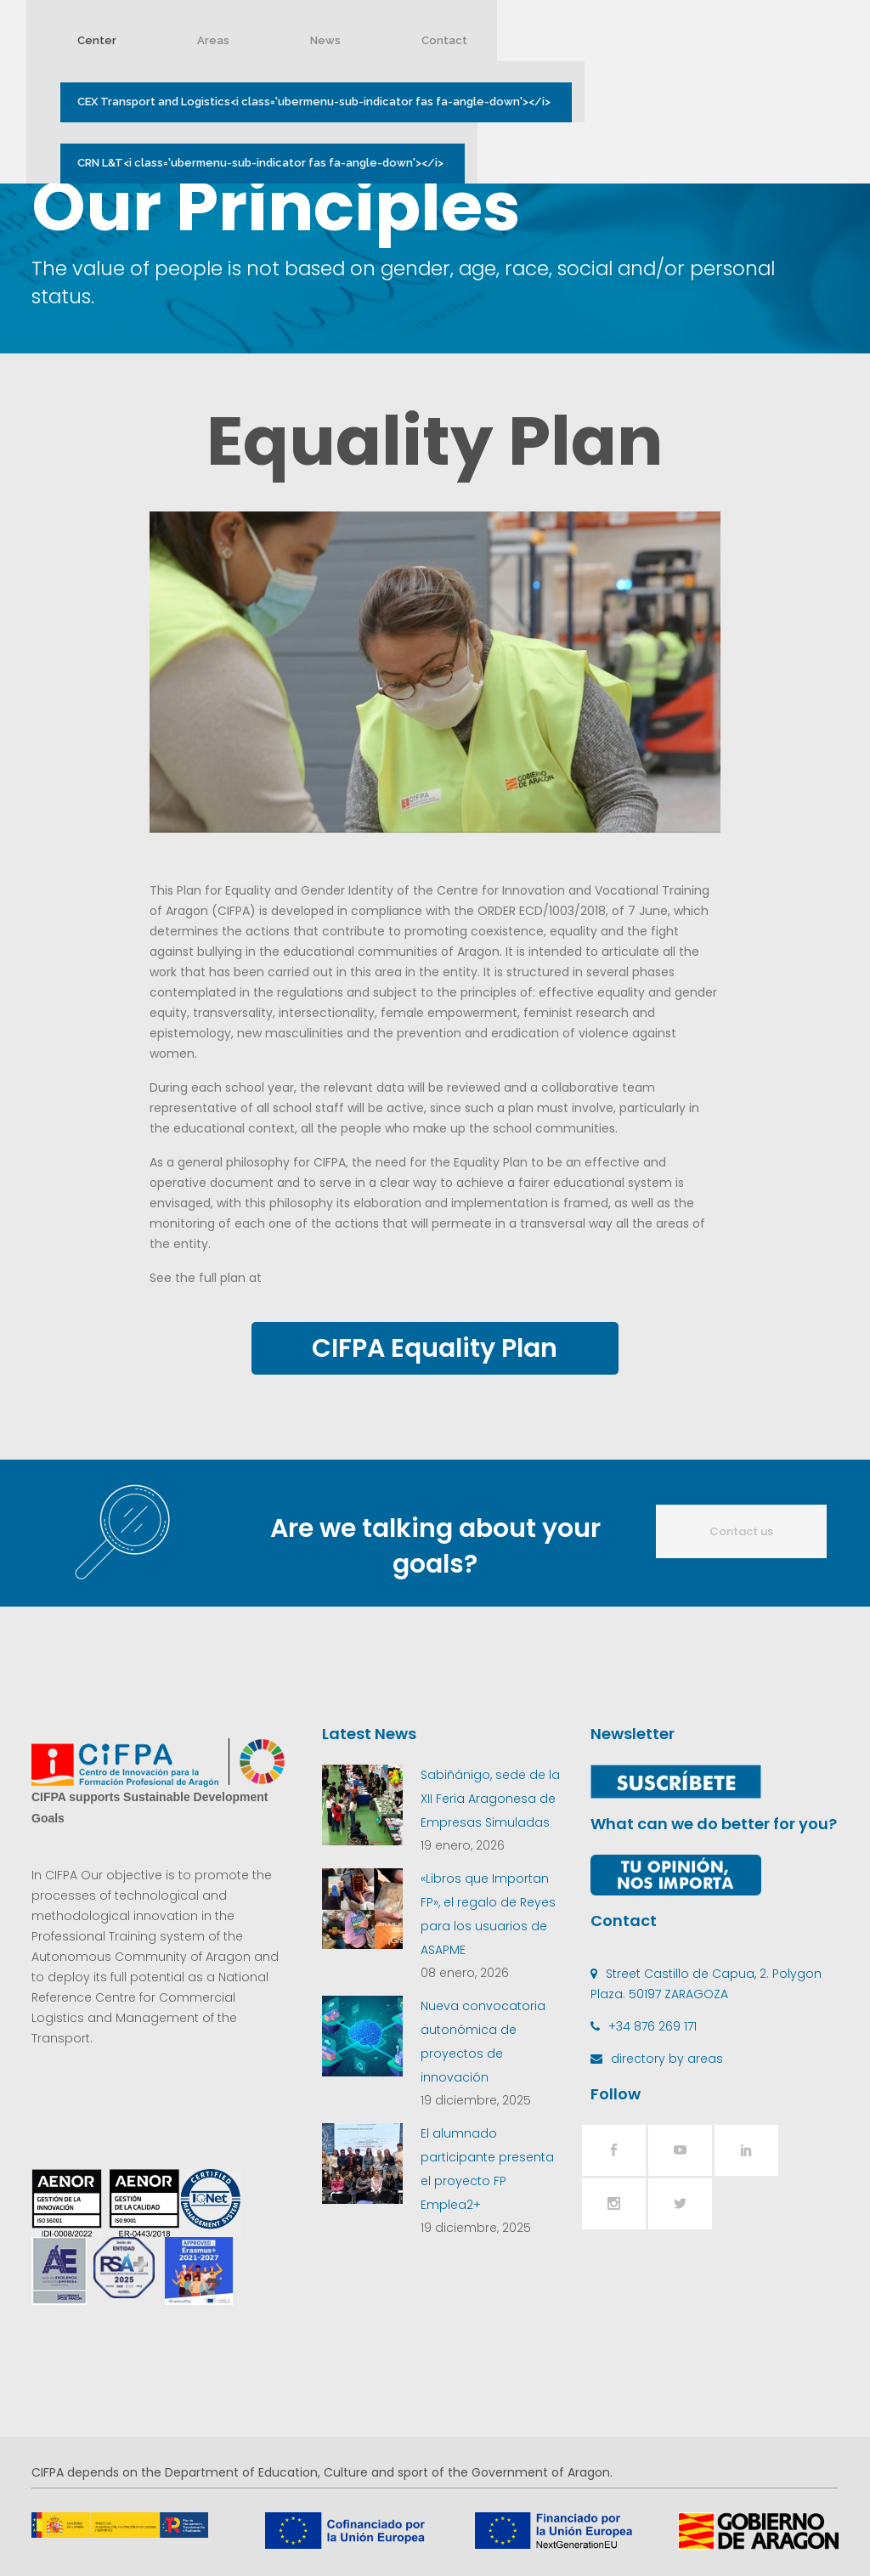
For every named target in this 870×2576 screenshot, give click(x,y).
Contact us (741, 1531)
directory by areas (667, 2058)
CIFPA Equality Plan (434, 1348)
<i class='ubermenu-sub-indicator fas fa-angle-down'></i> (325, 102)
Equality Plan (434, 441)
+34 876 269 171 (652, 2026)
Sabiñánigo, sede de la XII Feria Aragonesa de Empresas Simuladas (490, 1798)
